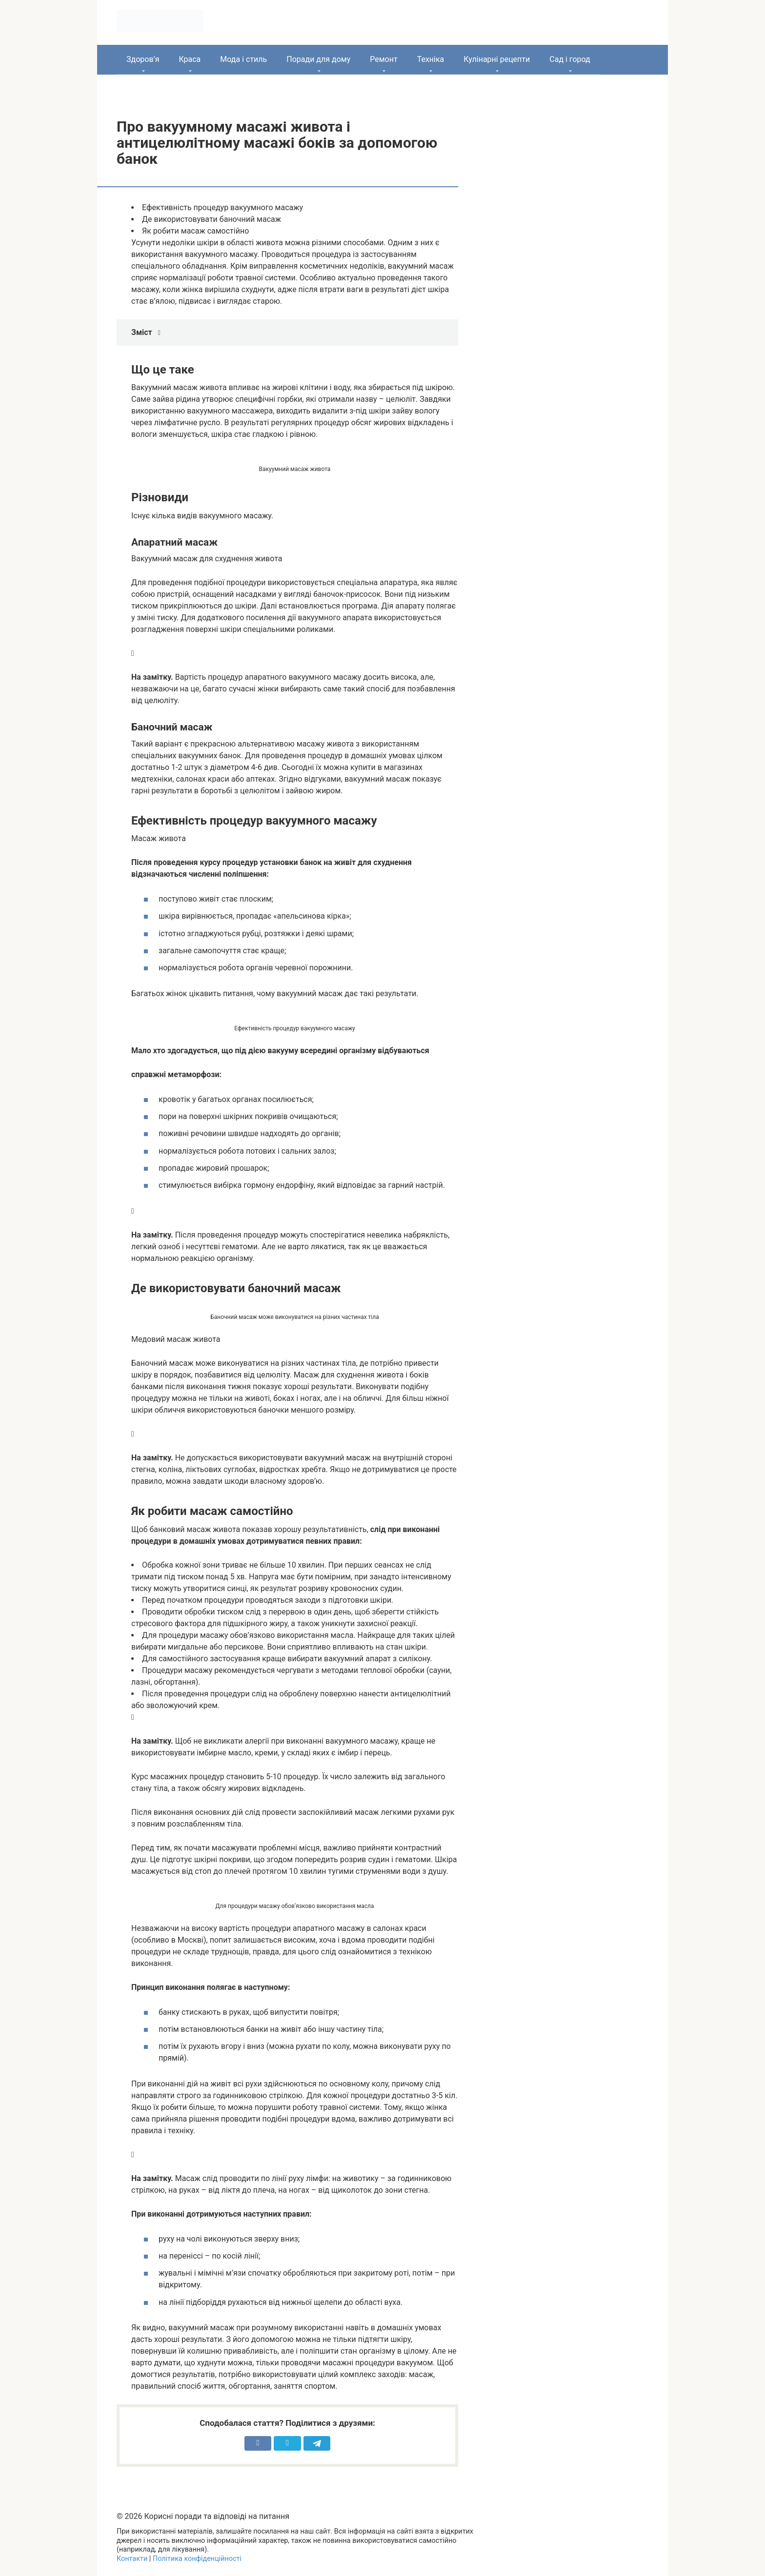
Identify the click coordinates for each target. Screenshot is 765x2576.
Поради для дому (318, 59)
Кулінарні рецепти (496, 59)
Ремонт (383, 59)
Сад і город (569, 59)
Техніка (430, 59)
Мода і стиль (243, 59)
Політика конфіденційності (197, 2559)
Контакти (132, 2559)
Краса (190, 59)
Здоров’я (142, 59)
